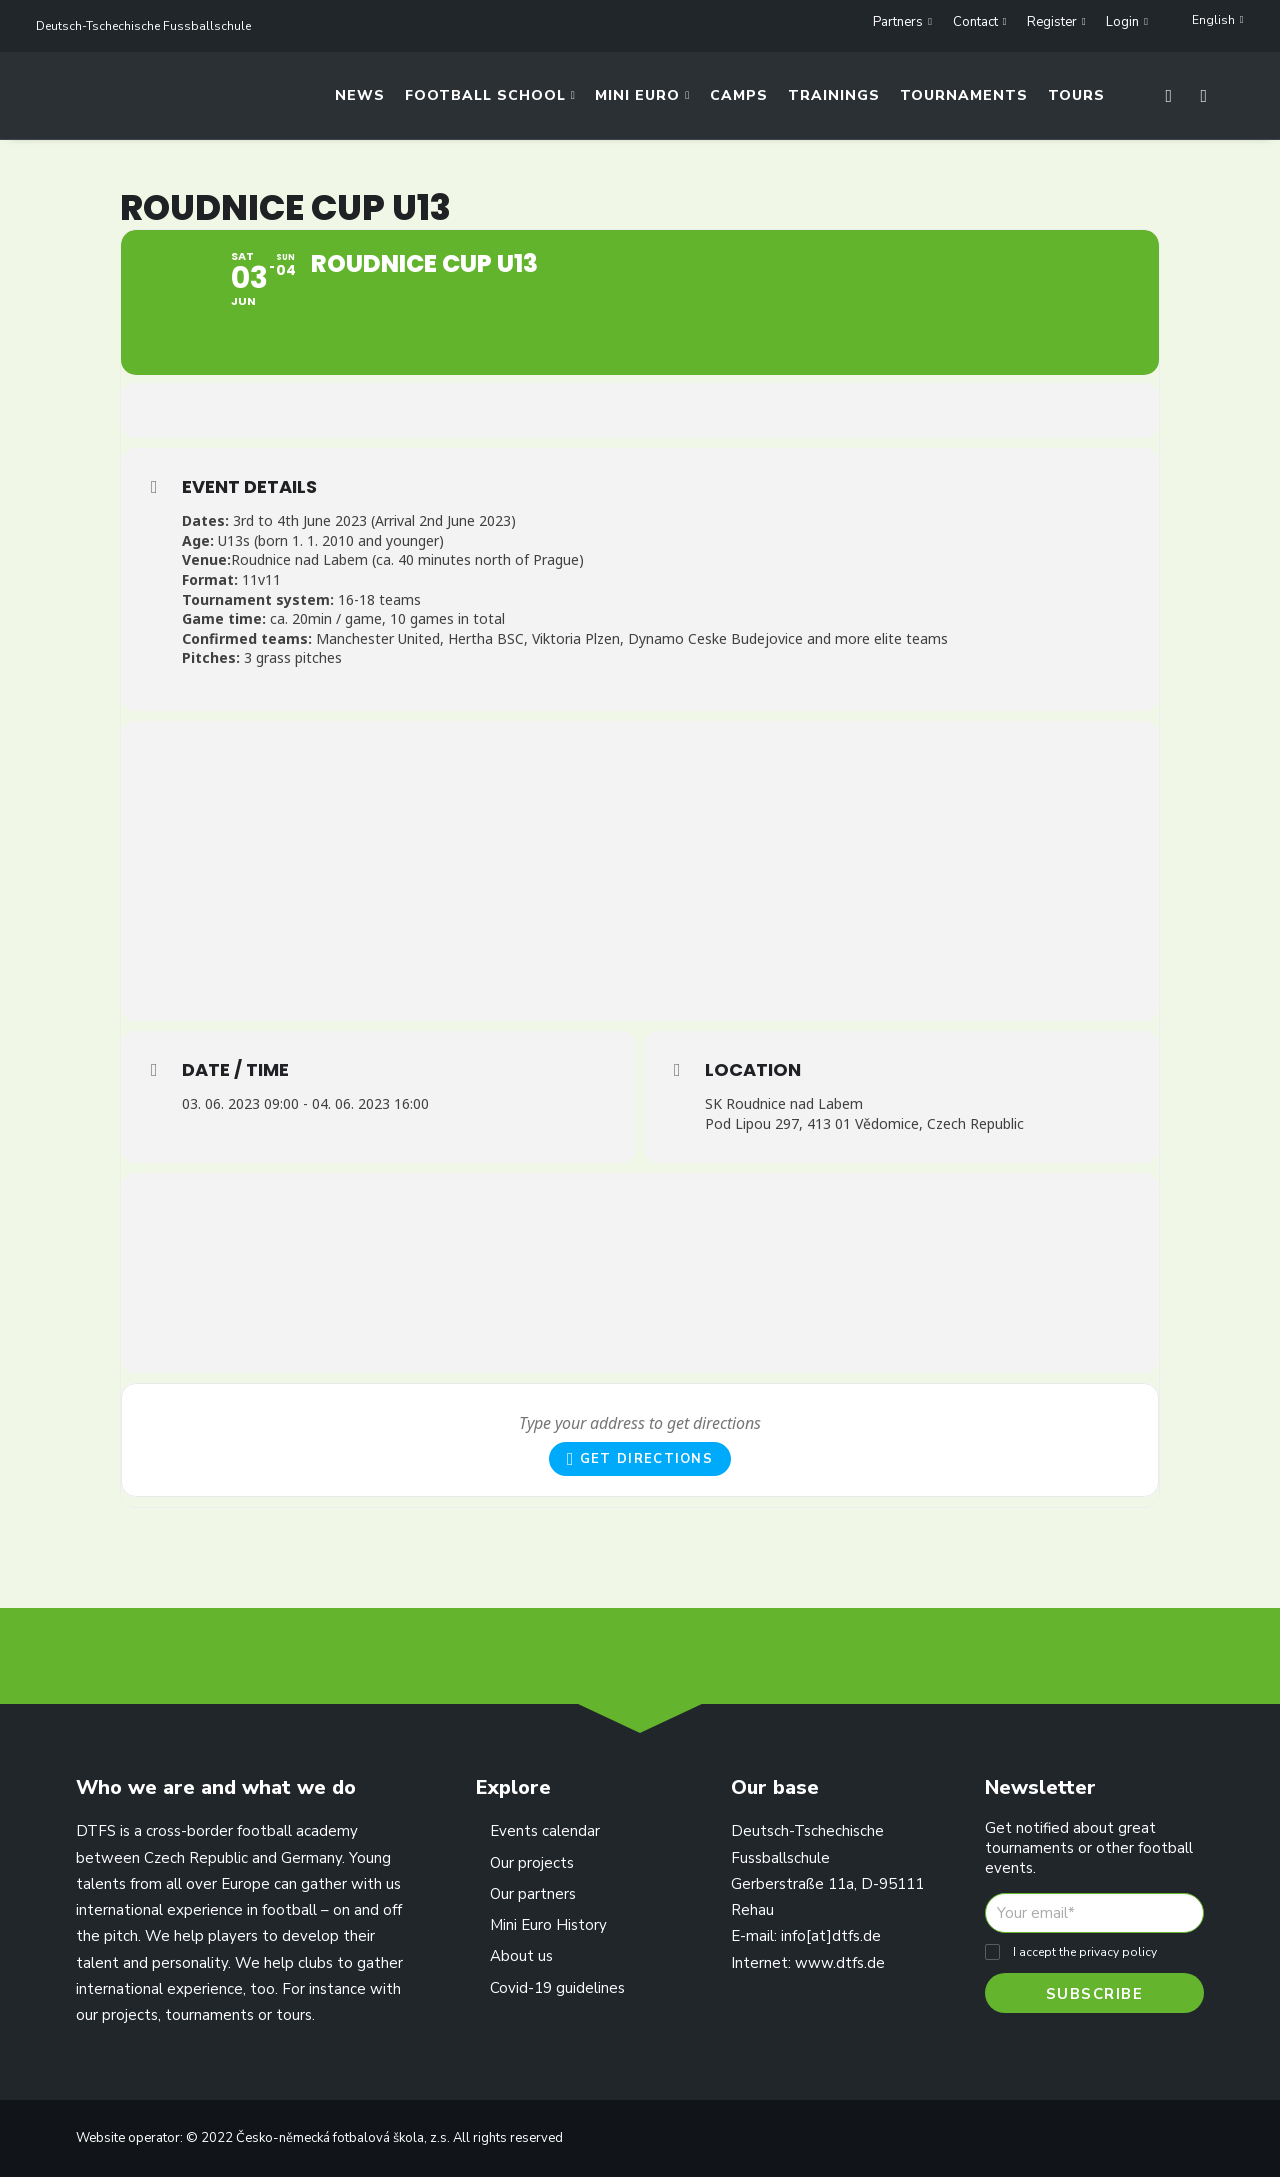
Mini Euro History (548, 1925)
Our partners (533, 1894)
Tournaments (964, 101)
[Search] (1198, 101)
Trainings (834, 101)
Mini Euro (642, 101)
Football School (490, 101)
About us (521, 1956)
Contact (980, 22)
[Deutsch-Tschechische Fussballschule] (58, 101)
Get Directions (640, 1500)
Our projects (532, 1863)
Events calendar (545, 1831)
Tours (1076, 101)
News (360, 101)
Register (1056, 22)
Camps (739, 101)
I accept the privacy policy (1085, 1952)
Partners (902, 22)
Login (1127, 22)
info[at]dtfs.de (831, 1936)
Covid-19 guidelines (557, 1988)
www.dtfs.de (840, 1963)
